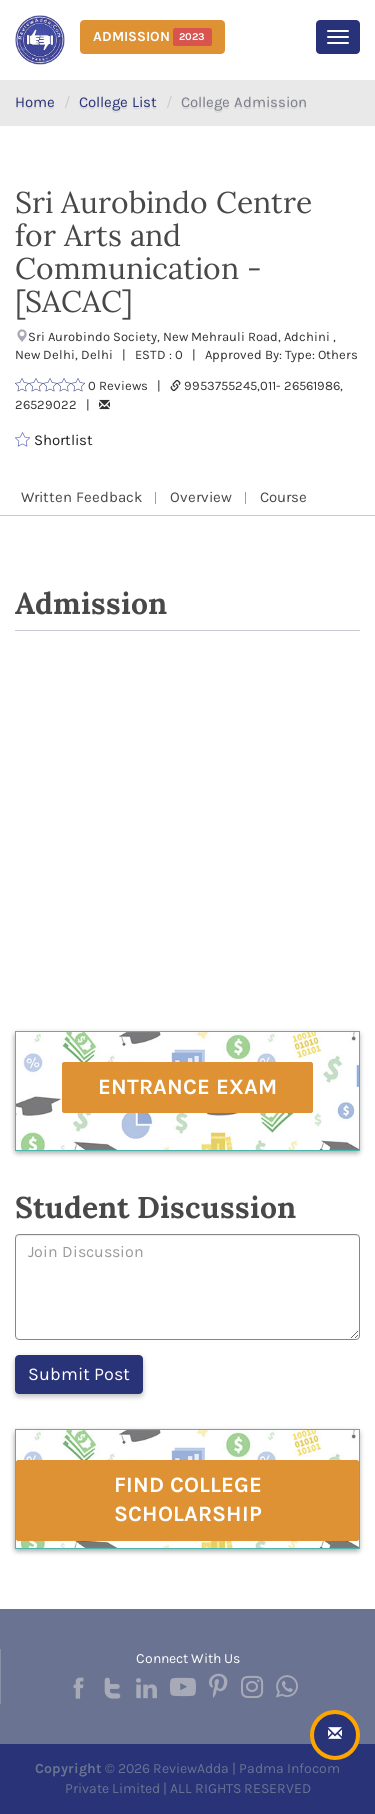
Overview (201, 497)
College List (118, 102)
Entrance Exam (187, 1087)
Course (283, 497)
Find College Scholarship (188, 1499)
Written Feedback (81, 497)
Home (35, 102)
